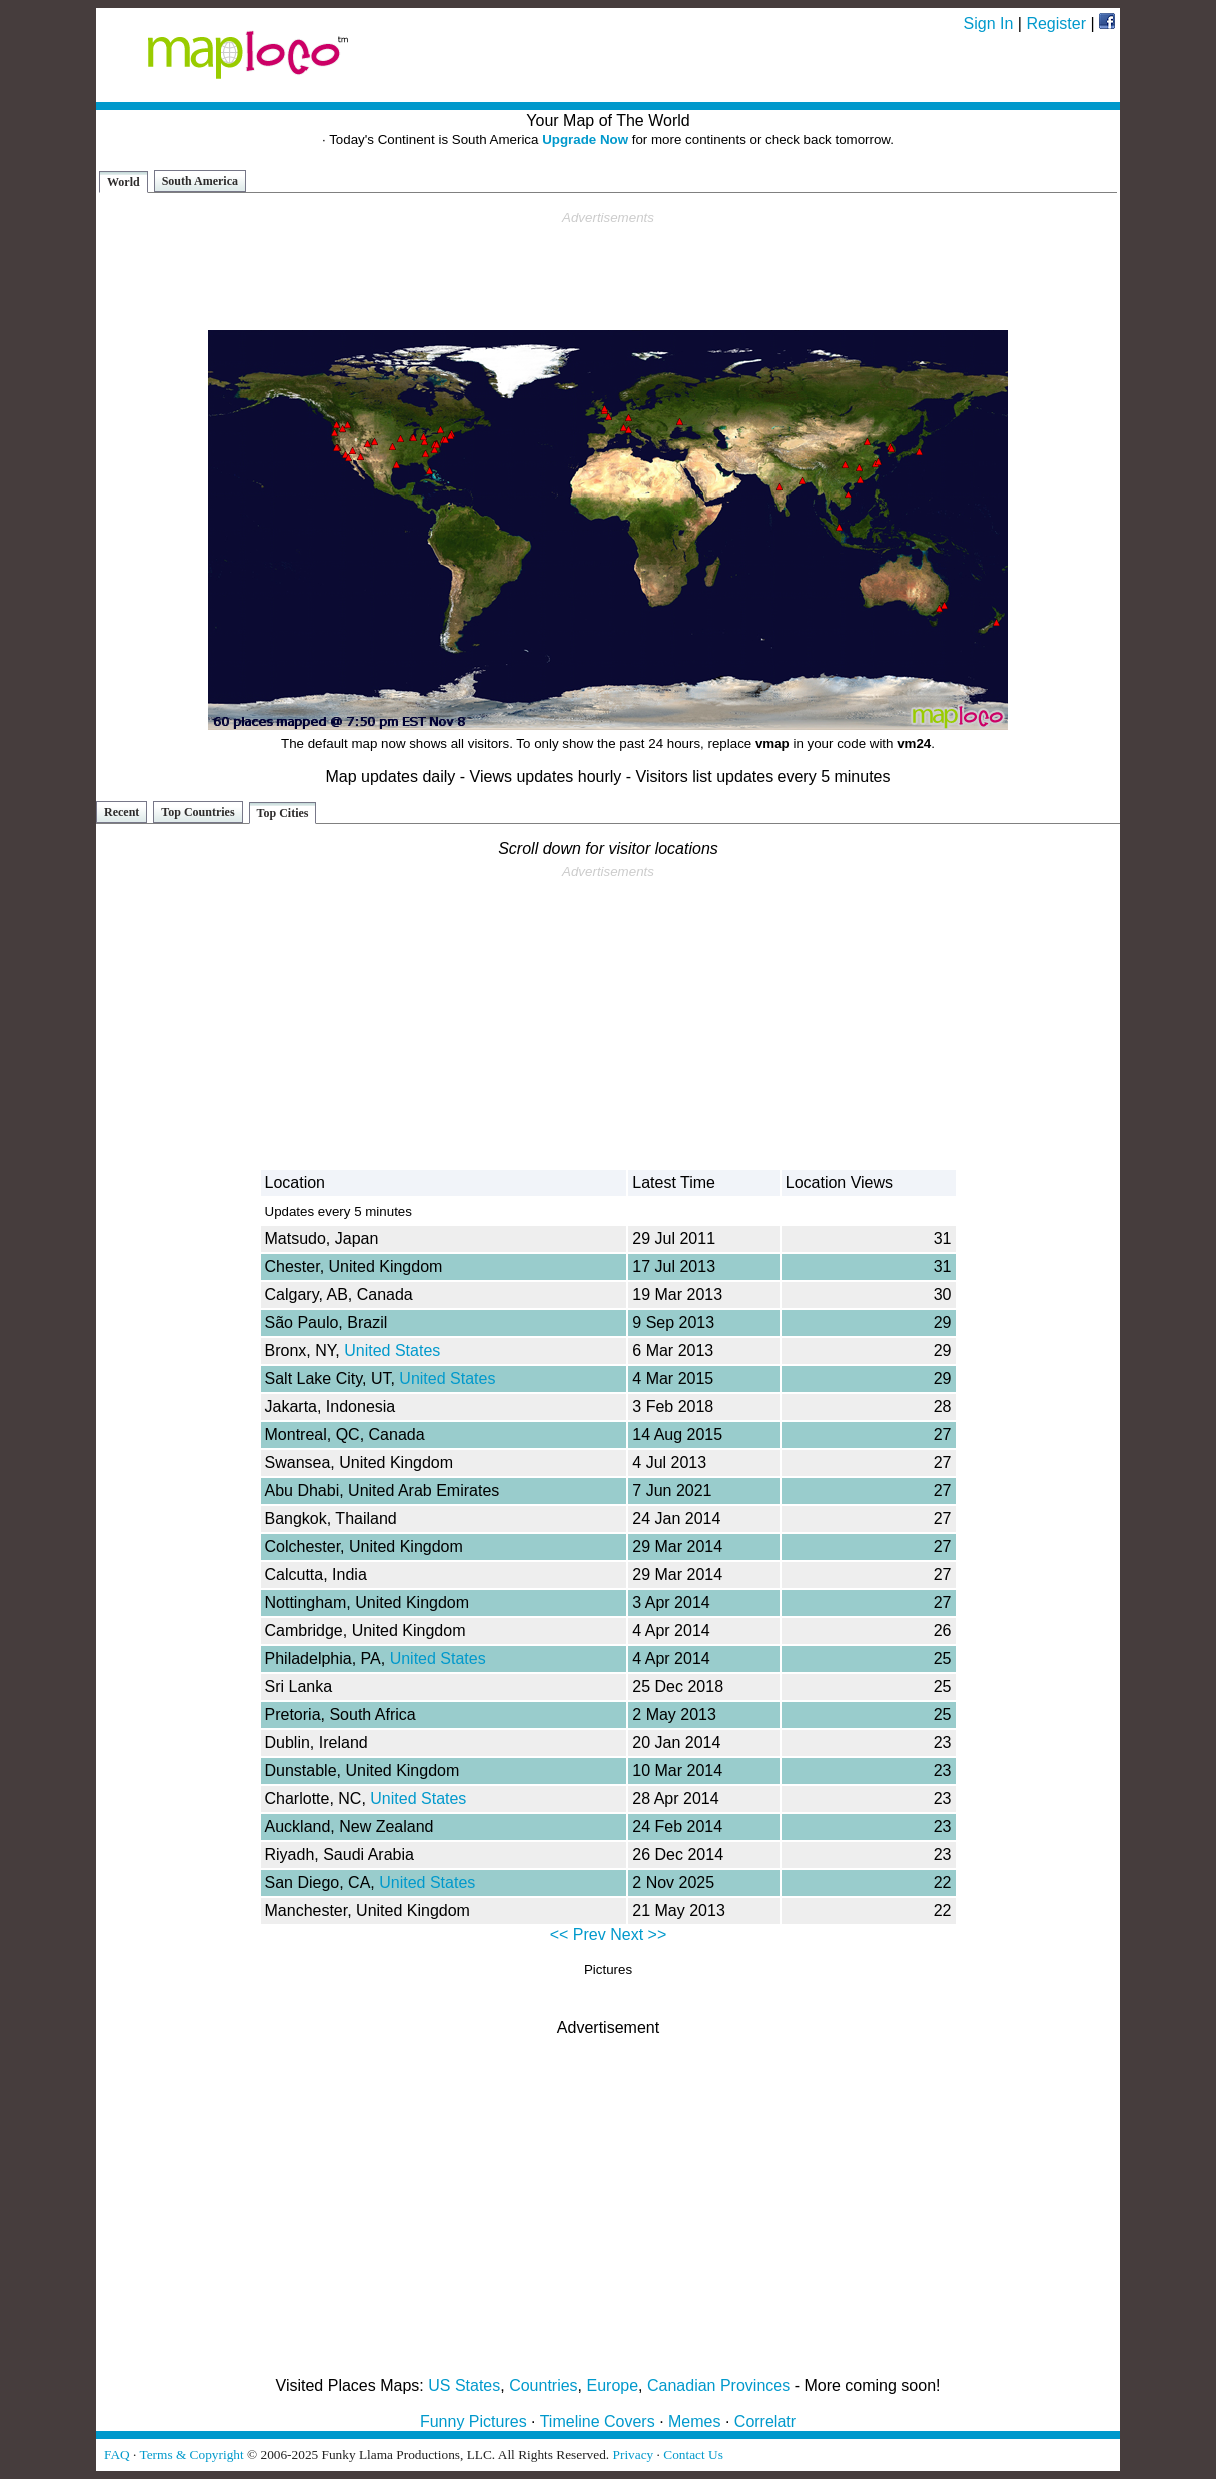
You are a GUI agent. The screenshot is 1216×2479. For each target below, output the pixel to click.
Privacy (633, 2454)
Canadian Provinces (718, 2385)
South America (200, 181)
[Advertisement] (608, 271)
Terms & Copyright (191, 2454)
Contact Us (693, 2454)
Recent (121, 812)
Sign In (989, 23)
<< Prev (578, 1934)
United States (392, 1350)
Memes (694, 2421)
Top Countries (197, 812)
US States (464, 2385)
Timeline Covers (597, 2421)
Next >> (638, 1934)
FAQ (117, 2454)
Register (1056, 23)
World (123, 182)
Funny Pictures (473, 2421)
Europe (613, 2385)
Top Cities (283, 813)
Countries (543, 2385)
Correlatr (765, 2421)
